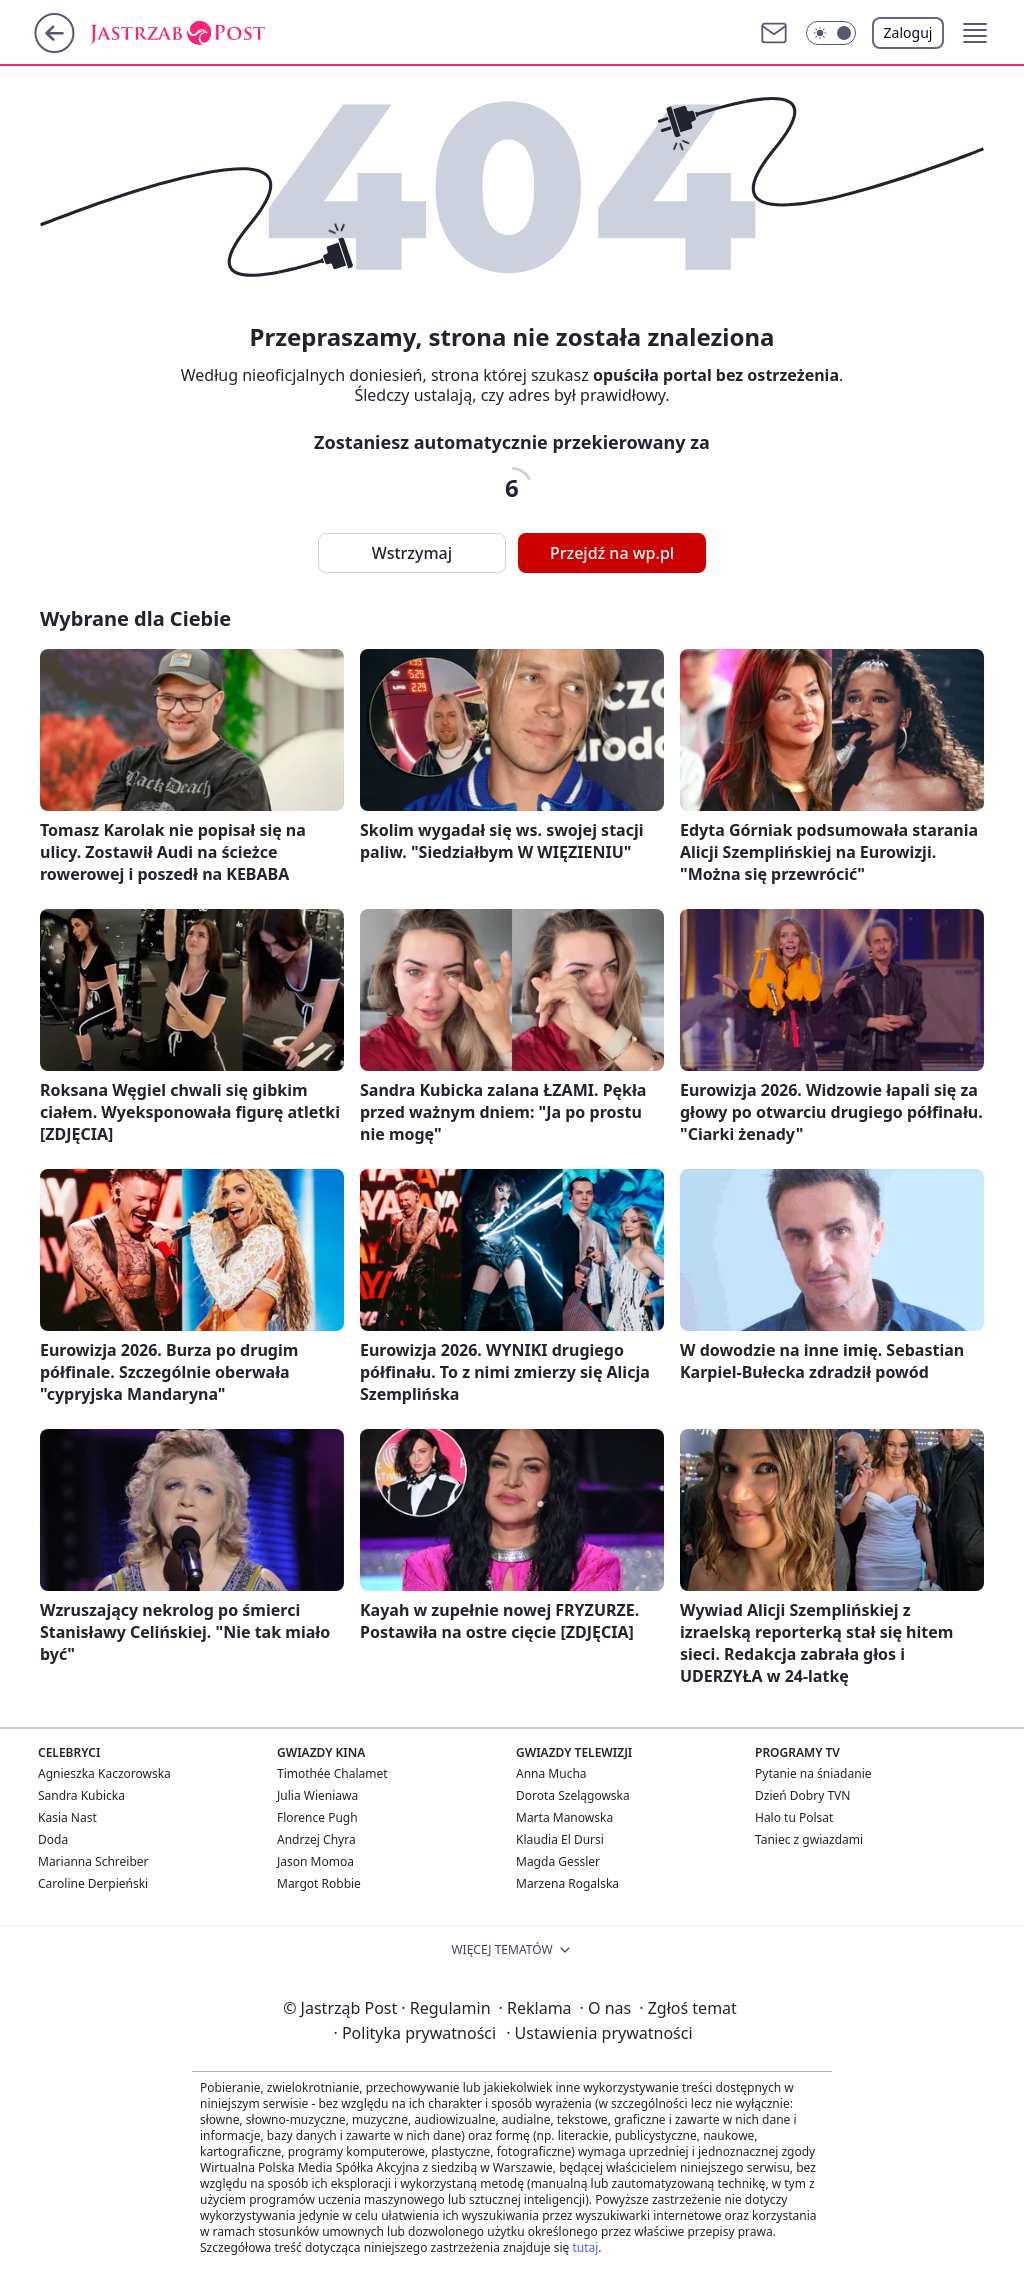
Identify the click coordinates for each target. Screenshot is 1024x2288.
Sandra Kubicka (81, 1795)
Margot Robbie (319, 1883)
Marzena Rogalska (567, 1883)
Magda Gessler (558, 1861)
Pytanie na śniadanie (813, 1773)
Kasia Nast (67, 1817)
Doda (53, 1839)
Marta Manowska (564, 1817)
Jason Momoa (315, 1861)
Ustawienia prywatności (599, 2033)
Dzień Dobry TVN (802, 1795)
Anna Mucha (551, 1773)
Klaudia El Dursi (560, 1839)
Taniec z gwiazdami (809, 1839)
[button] (831, 33)
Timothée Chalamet (332, 1773)
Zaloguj (908, 32)
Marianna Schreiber (93, 1861)
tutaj (585, 2247)
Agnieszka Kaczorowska (104, 1773)
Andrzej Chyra (316, 1839)
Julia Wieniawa (317, 1795)
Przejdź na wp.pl (612, 553)
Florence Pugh (317, 1817)
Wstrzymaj (412, 553)
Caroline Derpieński (93, 1883)
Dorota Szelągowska (573, 1795)
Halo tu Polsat (794, 1817)
